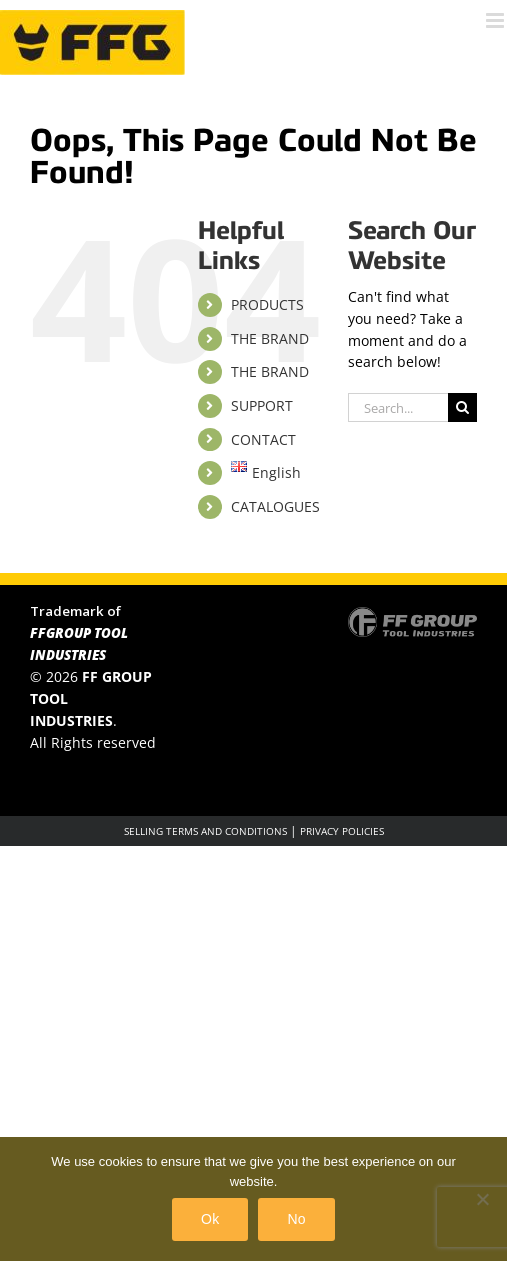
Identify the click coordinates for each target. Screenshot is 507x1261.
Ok (210, 1219)
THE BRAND (270, 338)
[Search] (462, 407)
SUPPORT (262, 405)
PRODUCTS (267, 304)
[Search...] (398, 407)
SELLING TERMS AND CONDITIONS (205, 831)
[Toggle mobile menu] (496, 20)
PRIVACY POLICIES (342, 831)
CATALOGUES (275, 506)
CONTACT (263, 439)
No (296, 1219)
